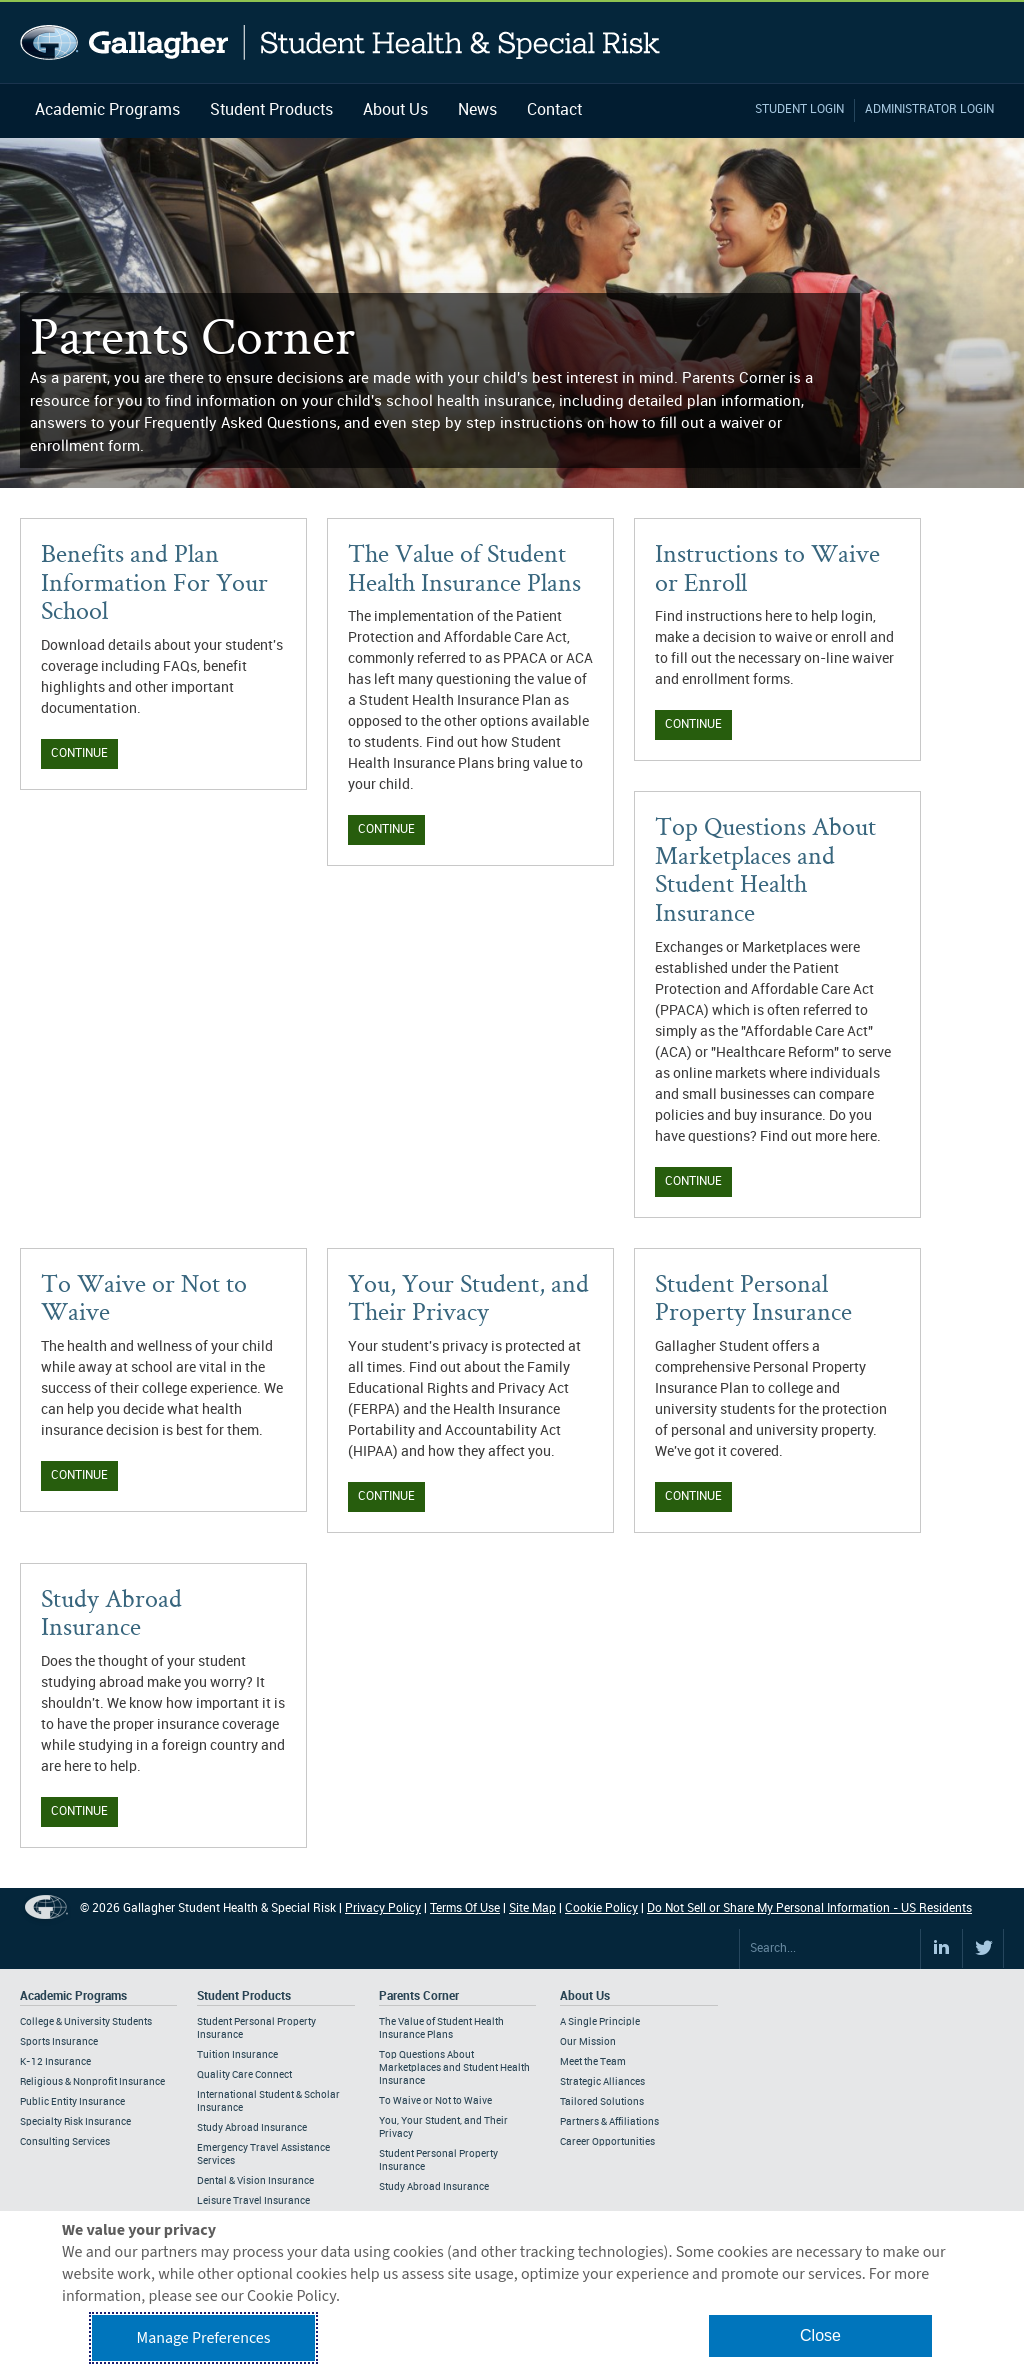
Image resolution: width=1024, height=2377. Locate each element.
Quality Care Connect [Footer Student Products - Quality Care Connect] (244, 2075)
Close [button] (820, 2335)
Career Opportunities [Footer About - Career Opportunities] (607, 2142)
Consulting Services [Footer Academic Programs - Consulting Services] (65, 2142)
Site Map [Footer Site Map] (532, 1908)
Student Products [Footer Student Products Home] (244, 1996)
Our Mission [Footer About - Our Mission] (588, 2042)
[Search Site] (830, 1949)
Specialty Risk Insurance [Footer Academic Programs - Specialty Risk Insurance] (75, 2122)
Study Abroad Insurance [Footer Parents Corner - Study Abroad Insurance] (434, 2187)
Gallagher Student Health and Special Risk (340, 42)
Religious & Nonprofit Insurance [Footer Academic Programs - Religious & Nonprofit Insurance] (92, 2082)
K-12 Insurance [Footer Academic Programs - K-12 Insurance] (55, 2062)
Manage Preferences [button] (204, 2338)
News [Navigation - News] (477, 110)
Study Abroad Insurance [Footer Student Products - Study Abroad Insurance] (252, 2128)
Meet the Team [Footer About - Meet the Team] (593, 2062)
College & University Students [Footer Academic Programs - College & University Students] (86, 2022)
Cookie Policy (601, 1908)
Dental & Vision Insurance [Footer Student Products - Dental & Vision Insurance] (255, 2181)
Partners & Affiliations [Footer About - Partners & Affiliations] (609, 2122)
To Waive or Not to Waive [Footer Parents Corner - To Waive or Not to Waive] (435, 2101)
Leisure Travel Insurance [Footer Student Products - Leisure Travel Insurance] (253, 2201)
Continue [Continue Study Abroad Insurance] (79, 1811)
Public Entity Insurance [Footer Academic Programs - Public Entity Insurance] (72, 2102)
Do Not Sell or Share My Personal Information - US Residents (809, 1908)
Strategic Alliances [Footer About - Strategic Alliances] (602, 2082)
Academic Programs (107, 110)
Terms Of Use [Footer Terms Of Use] (465, 1908)
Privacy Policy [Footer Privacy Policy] (383, 1908)
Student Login (799, 109)
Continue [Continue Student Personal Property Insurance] (693, 1496)
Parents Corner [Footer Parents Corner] (419, 1996)
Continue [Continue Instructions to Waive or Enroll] (693, 724)
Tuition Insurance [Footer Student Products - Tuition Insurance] (237, 2055)
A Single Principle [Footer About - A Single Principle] (600, 2022)
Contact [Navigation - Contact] (554, 110)
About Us (395, 110)
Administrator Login (929, 109)
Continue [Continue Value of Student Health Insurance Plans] (386, 829)
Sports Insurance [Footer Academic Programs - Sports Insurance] (59, 2042)
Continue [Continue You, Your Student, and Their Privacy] (386, 1496)
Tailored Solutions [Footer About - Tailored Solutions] (602, 2102)
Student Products (271, 110)
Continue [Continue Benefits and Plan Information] (79, 753)
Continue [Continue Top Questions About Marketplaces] (693, 1181)
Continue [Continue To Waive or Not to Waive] (79, 1475)
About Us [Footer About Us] (585, 1996)
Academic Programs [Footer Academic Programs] (73, 1996)
